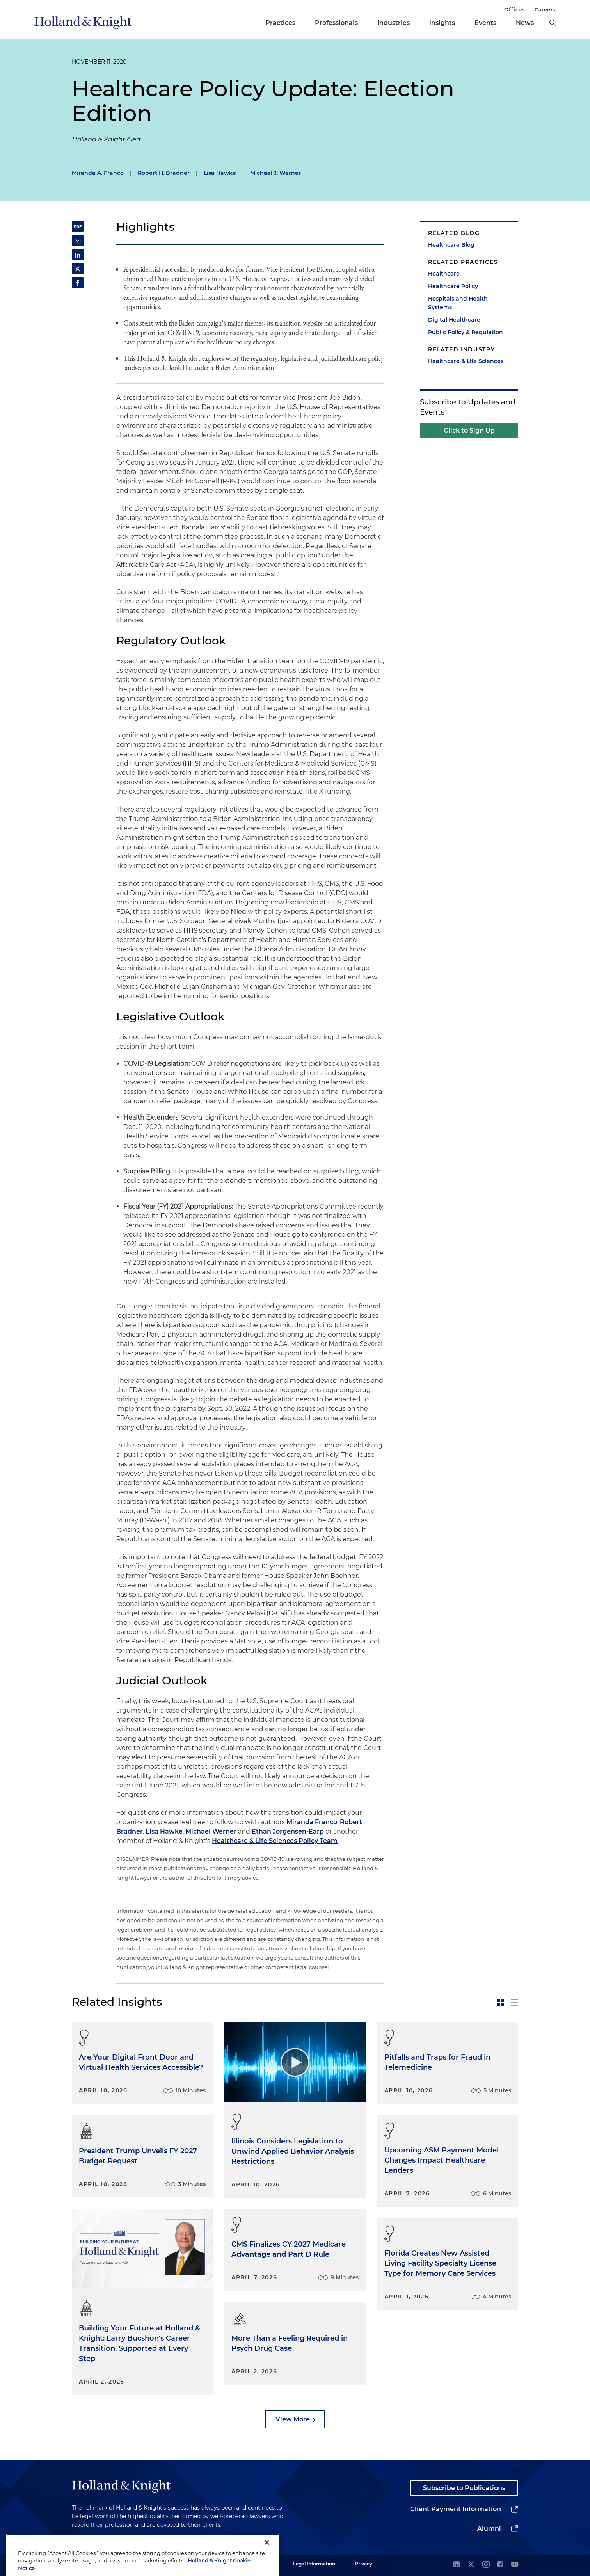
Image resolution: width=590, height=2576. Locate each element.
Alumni (489, 2528)
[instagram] (485, 2564)
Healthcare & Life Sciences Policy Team (275, 1840)
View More (292, 2419)
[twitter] (470, 2564)
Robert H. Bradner (164, 172)
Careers (545, 9)
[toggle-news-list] (514, 2002)
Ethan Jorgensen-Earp (288, 1831)
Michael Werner (210, 1831)
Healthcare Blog (451, 244)
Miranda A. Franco (98, 172)
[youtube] (514, 2564)
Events (485, 23)
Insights (442, 23)
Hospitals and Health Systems (458, 303)
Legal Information (314, 2564)
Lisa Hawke (220, 172)
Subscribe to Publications (464, 2488)
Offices (514, 9)
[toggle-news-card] (500, 2002)
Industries (393, 23)
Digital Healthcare (454, 319)
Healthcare (444, 273)
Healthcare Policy (453, 286)
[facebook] (500, 2564)
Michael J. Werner (275, 172)
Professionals (336, 23)
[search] (552, 22)
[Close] (266, 2562)
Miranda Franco (311, 1822)
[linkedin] (456, 2564)
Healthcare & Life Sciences (465, 361)
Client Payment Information (455, 2509)
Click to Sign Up (469, 430)
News (525, 23)
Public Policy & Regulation (465, 332)
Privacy (363, 2564)
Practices (280, 23)
